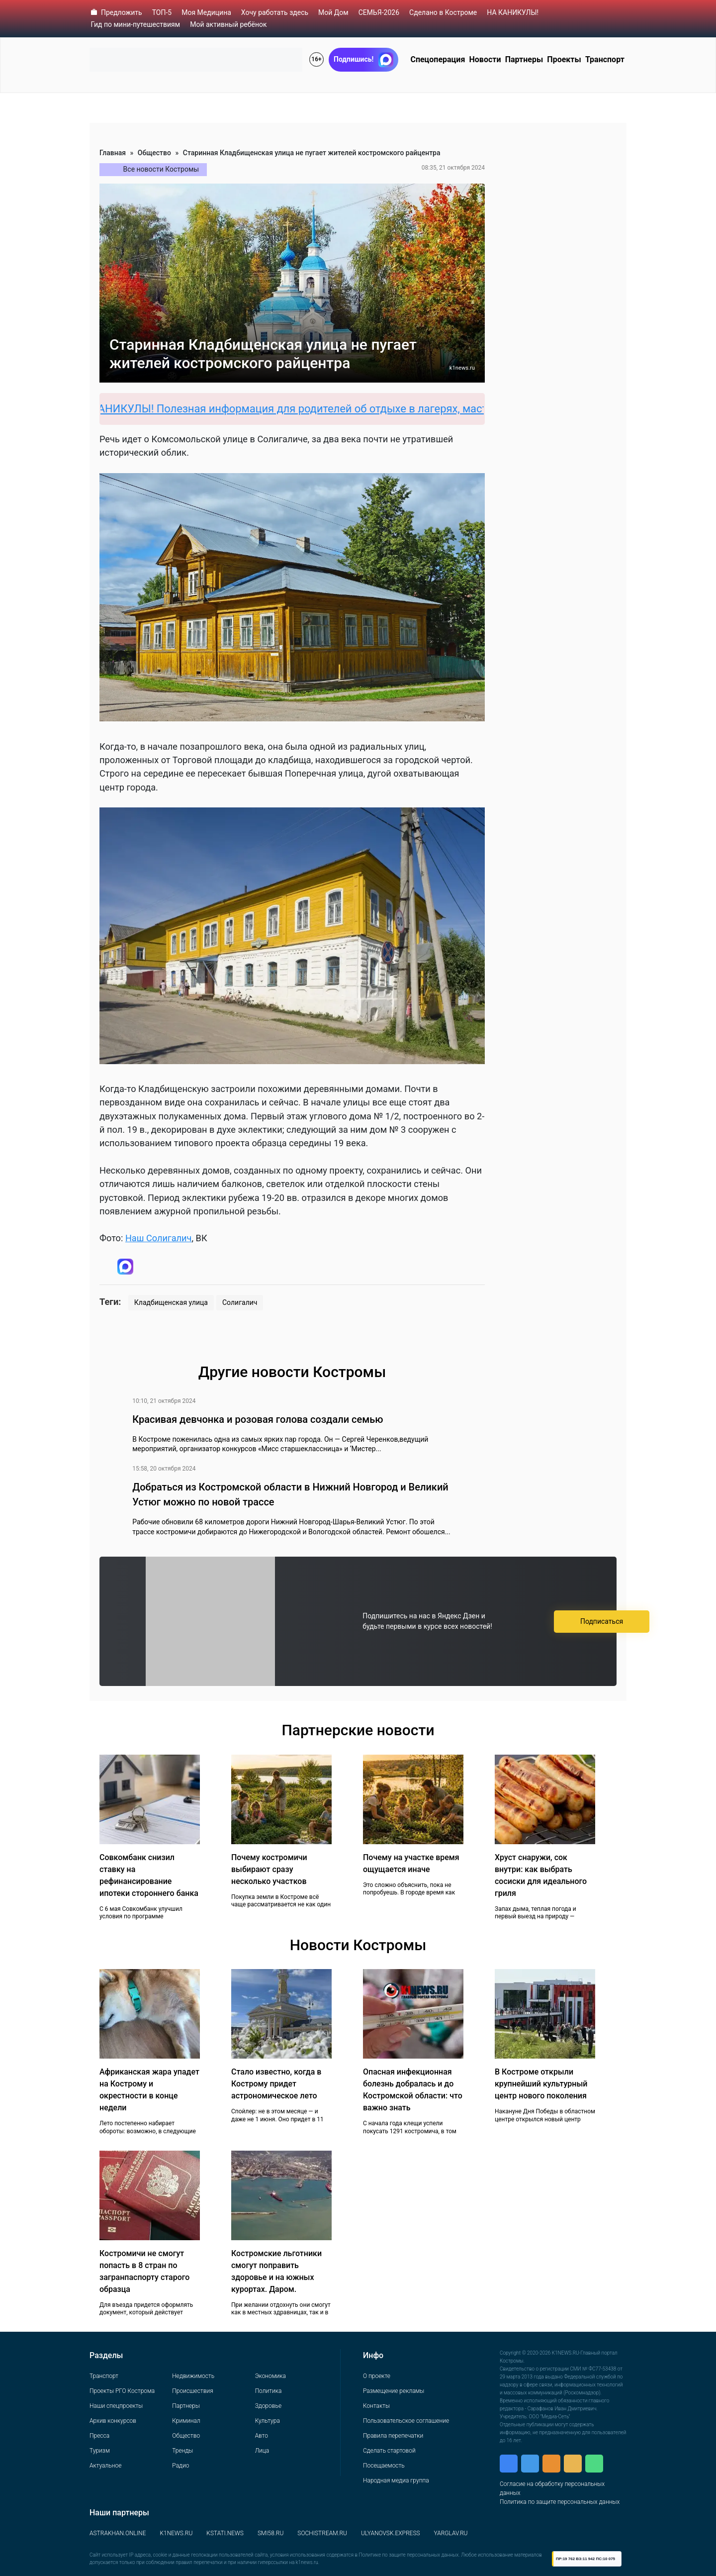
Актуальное (105, 2465)
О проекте (376, 2376)
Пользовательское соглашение (406, 2420)
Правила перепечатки (393, 2435)
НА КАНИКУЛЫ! (512, 12)
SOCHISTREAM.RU (322, 2533)
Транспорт (605, 59)
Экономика (270, 2376)
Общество (154, 153)
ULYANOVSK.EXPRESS (390, 2533)
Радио (180, 2465)
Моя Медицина (206, 12)
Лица (262, 2450)
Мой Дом (333, 12)
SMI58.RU (270, 2533)
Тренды (182, 2450)
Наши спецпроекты (116, 2405)
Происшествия (192, 2390)
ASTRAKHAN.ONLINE (118, 2533)
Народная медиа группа (396, 2480)
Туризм (100, 2450)
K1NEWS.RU (176, 2533)
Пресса (99, 2435)
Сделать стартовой (389, 2450)
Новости (485, 59)
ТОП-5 (162, 12)
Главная (112, 153)
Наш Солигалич (158, 1238)
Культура (267, 2420)
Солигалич (239, 1302)
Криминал (186, 2420)
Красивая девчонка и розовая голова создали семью (257, 1419)
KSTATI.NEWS (225, 2533)
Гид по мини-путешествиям (135, 24)
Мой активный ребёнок (228, 24)
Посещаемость (384, 2465)
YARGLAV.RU (451, 2533)
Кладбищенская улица (171, 1302)
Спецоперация (437, 59)
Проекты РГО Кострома (122, 2390)
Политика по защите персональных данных (560, 2501)
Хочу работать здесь (274, 12)
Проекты (564, 59)
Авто (261, 2435)
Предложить (121, 12)
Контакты (376, 2405)
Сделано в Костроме (443, 12)
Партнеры (524, 59)
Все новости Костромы (161, 169)
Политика (268, 2390)
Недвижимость (193, 2376)
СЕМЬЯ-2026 (378, 12)
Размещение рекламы (393, 2390)
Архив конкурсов (113, 2420)
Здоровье (268, 2405)
